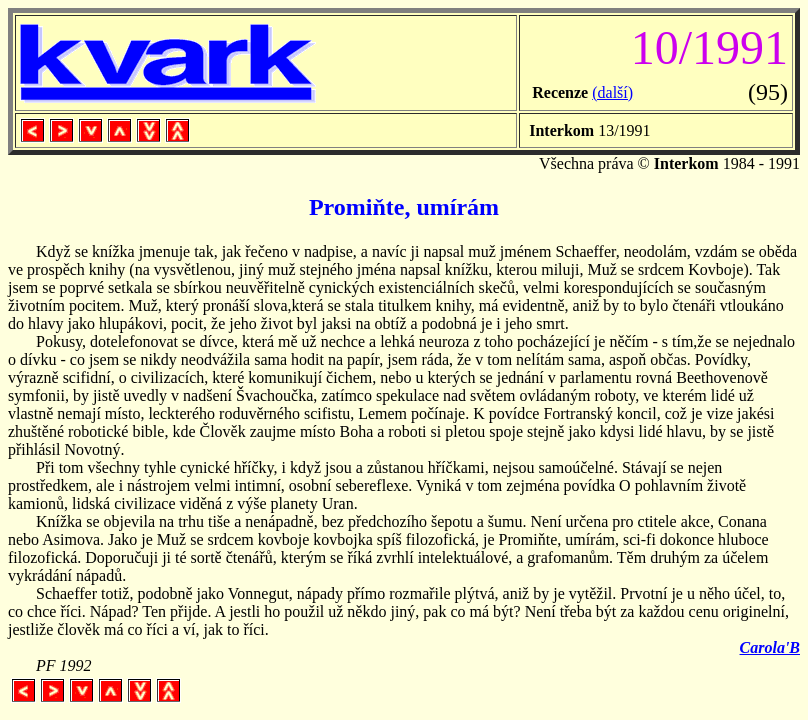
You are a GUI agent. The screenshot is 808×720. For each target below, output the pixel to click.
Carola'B (770, 647)
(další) (612, 92)
